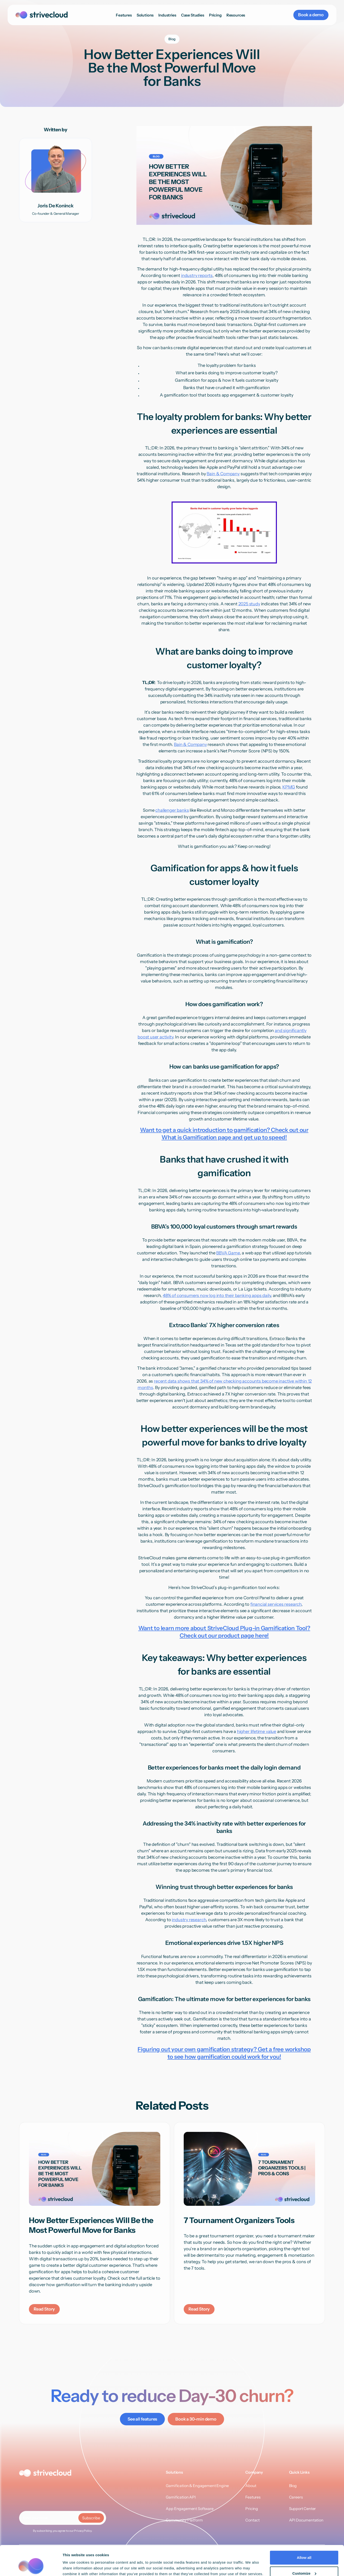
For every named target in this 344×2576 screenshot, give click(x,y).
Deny (304, 2563)
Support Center (302, 2508)
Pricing (251, 2508)
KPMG (288, 787)
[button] (145, 15)
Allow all (304, 2532)
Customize (304, 2548)
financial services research (275, 1604)
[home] (42, 15)
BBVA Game (228, 1253)
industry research (189, 1919)
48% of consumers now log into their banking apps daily (217, 1295)
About (250, 2485)
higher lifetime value (256, 1731)
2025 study (249, 604)
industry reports (197, 275)
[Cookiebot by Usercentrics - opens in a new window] (31, 2566)
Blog (293, 2485)
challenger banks (172, 810)
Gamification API (180, 2497)
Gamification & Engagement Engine (197, 2485)
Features (253, 2497)
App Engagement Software (189, 2508)
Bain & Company (223, 473)
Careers (296, 2497)
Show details (74, 2561)
